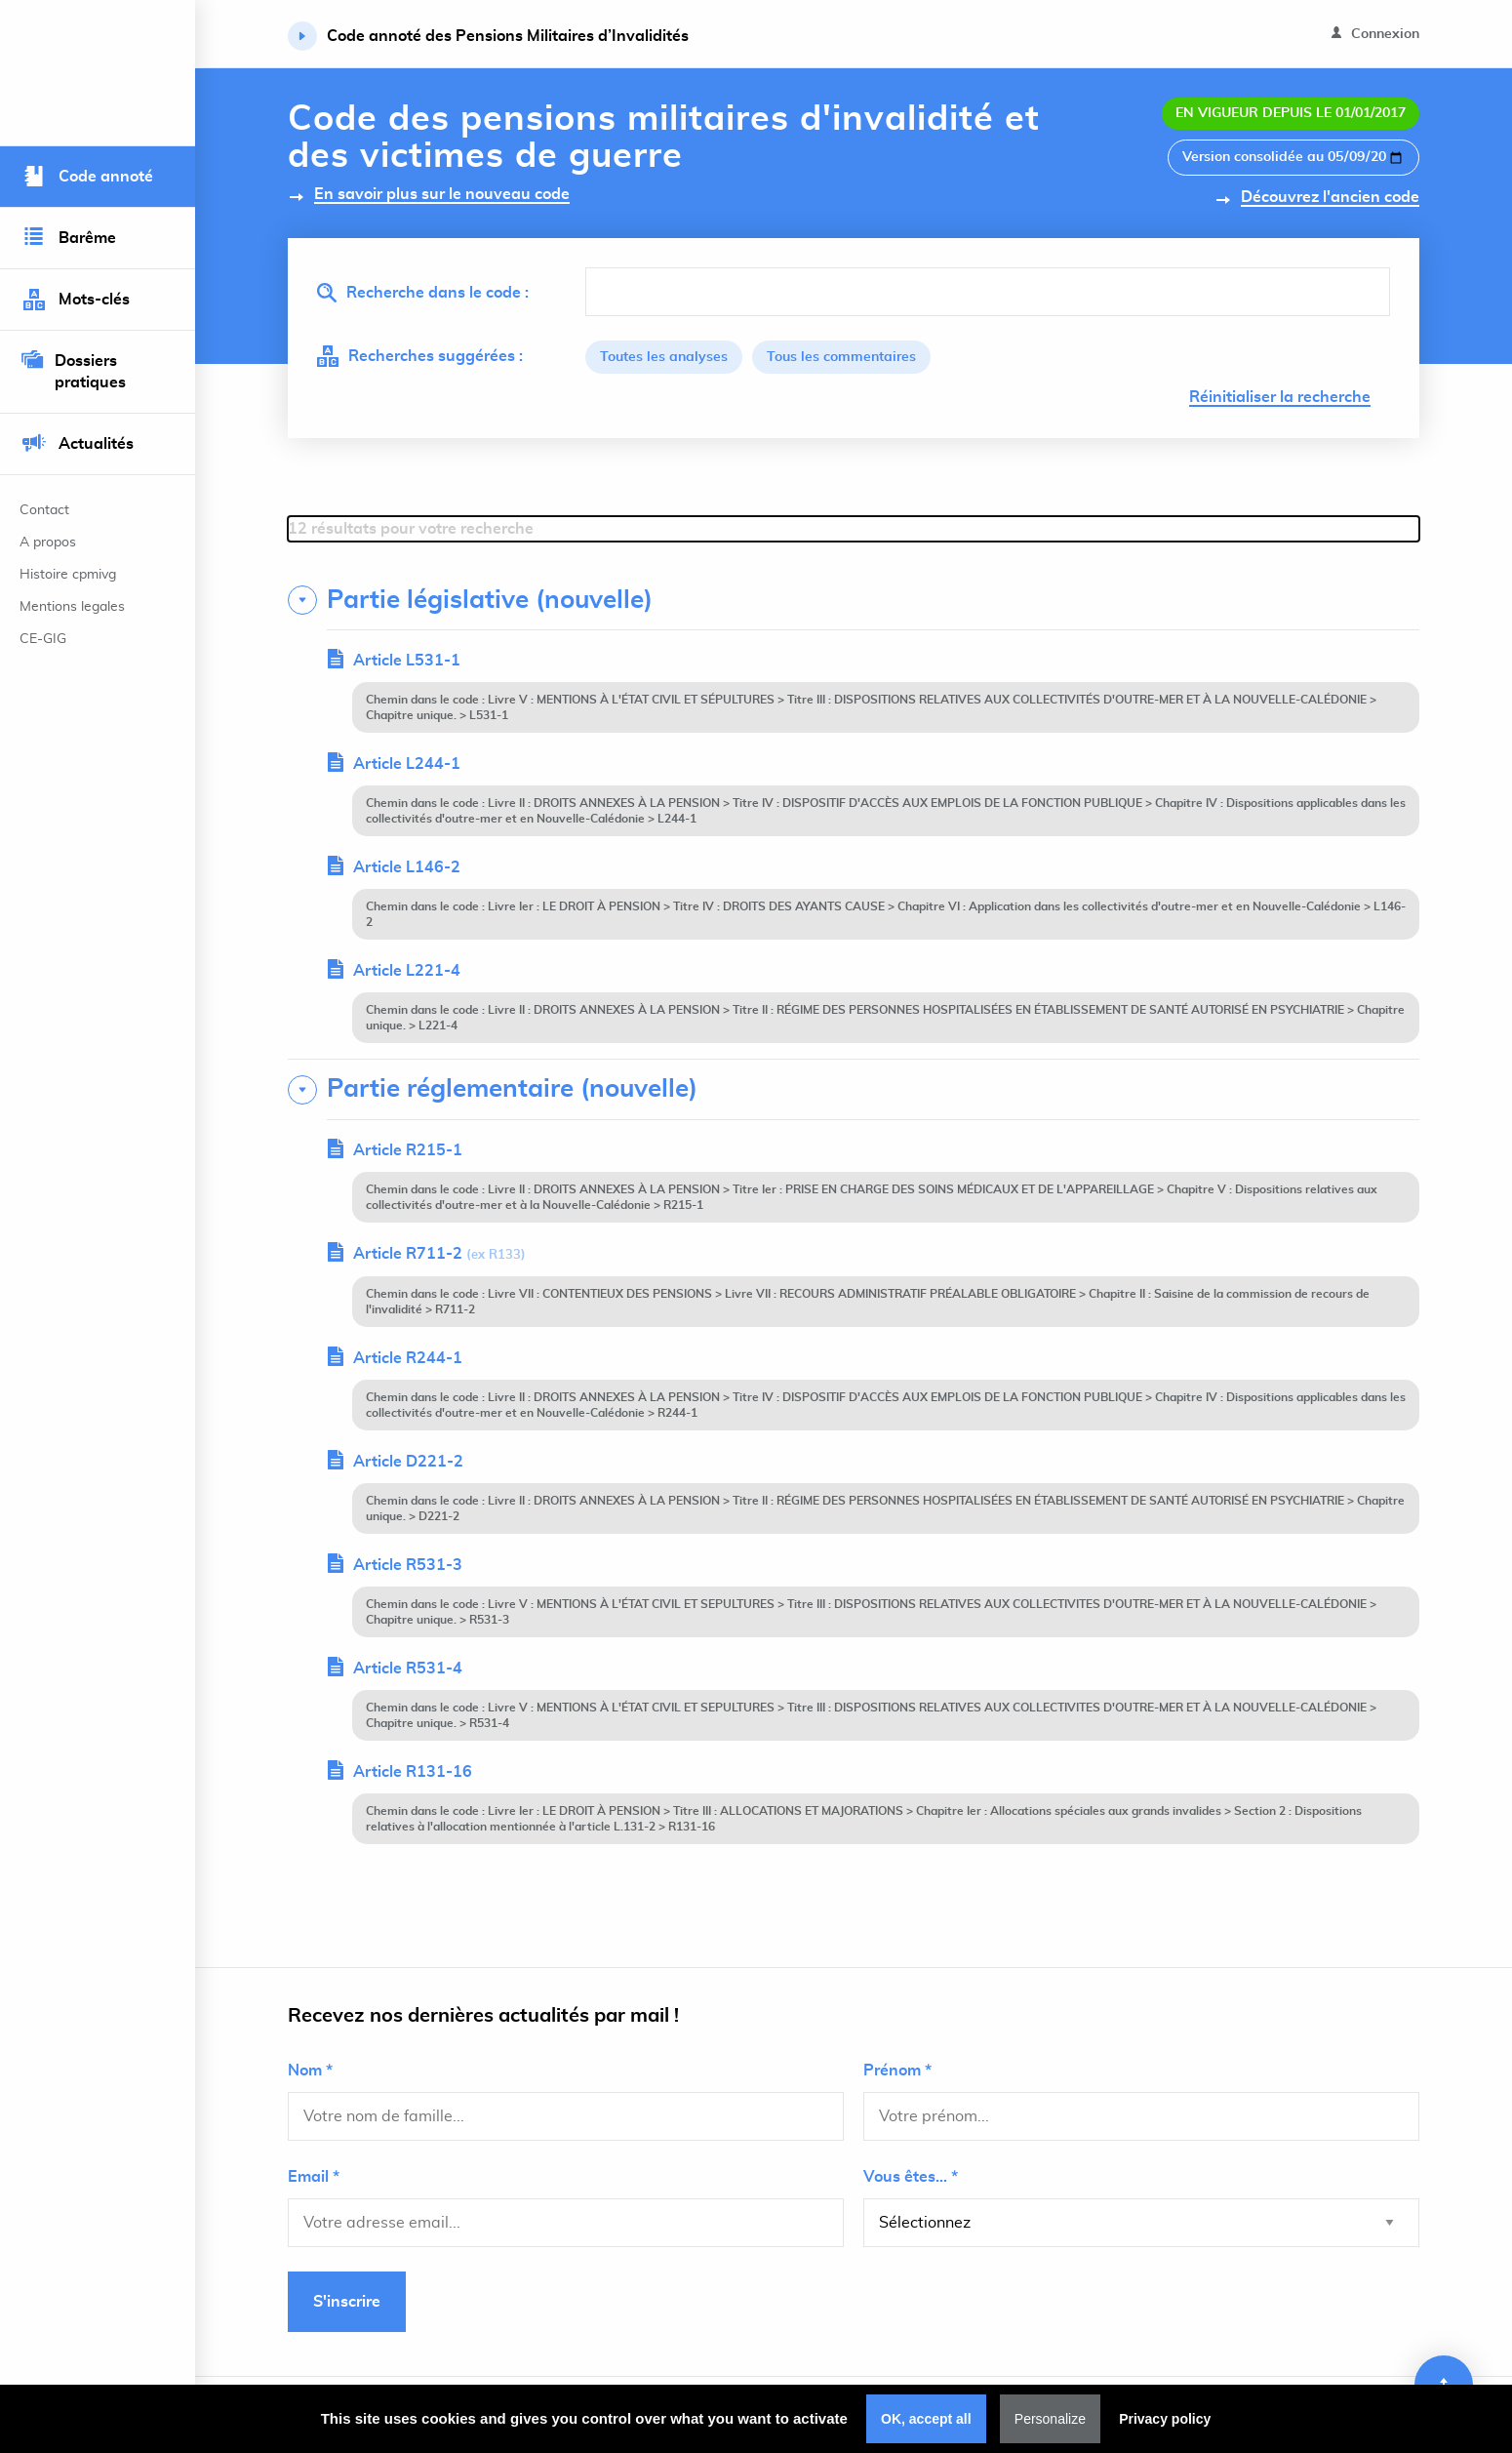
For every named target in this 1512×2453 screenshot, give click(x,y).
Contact (44, 510)
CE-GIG (43, 639)
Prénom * (897, 2070)
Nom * (310, 2070)
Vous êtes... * (910, 2177)
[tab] (853, 600)
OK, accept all (926, 2419)
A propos (48, 542)
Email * (313, 2177)
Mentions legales (72, 607)
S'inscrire (346, 2302)
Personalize (1050, 2419)
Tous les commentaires (841, 357)
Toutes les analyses (664, 357)
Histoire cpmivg (68, 575)
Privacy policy (1165, 2419)
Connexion (1375, 33)
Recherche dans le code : (423, 292)
